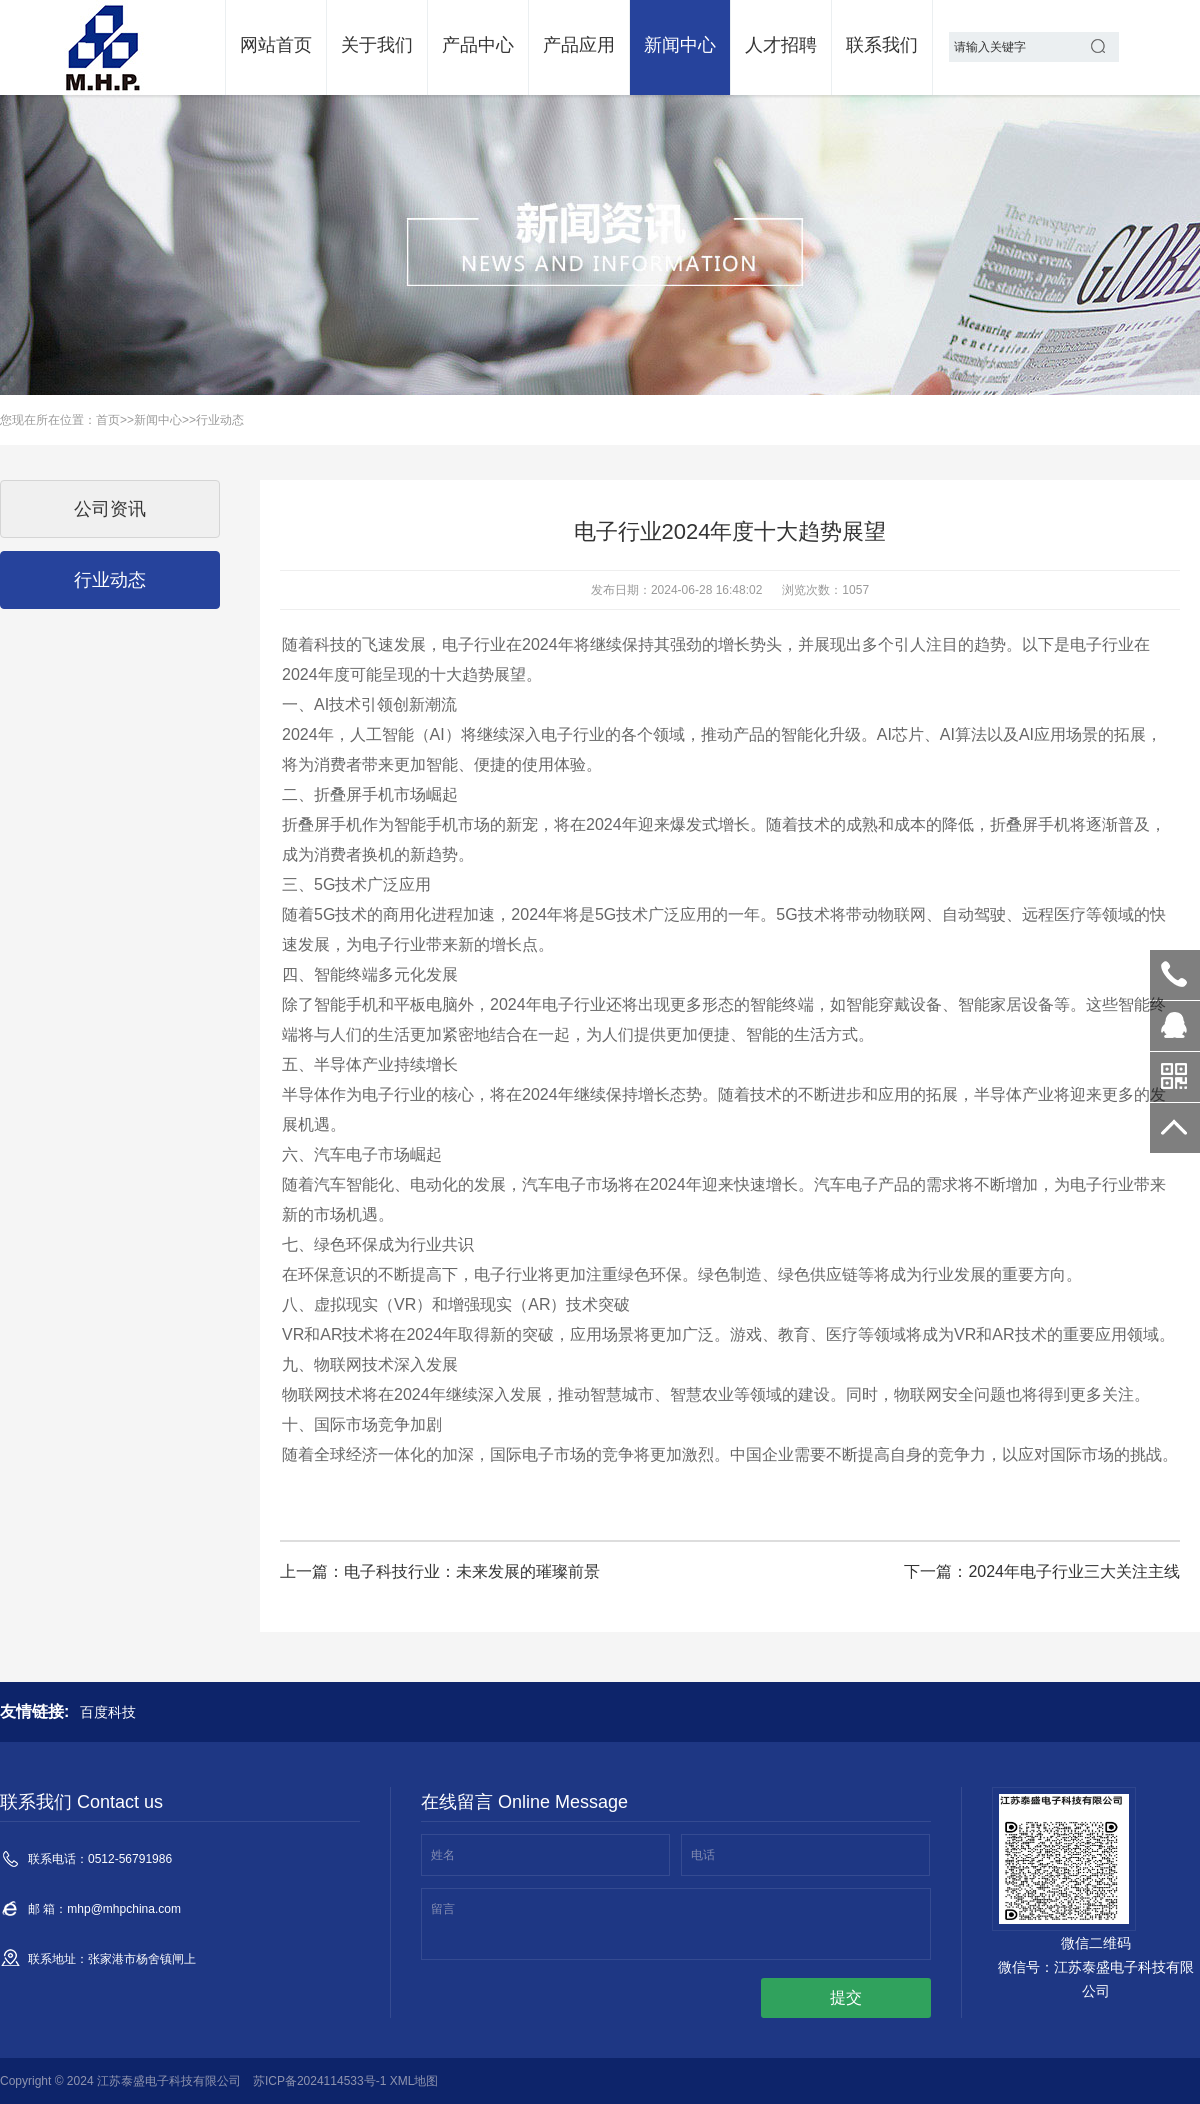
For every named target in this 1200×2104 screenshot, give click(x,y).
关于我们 (377, 45)
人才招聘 (781, 45)
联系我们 (882, 45)
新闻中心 (680, 45)
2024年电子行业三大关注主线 (1074, 1571)
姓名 (443, 1855)
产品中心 (478, 45)
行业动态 (220, 420)
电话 (703, 1855)
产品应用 (579, 45)
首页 (108, 420)
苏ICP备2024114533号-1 (319, 2081)
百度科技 (108, 1712)
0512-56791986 (1175, 975)
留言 (443, 1909)
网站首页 (276, 45)
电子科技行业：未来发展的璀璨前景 (472, 1571)
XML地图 (414, 2081)
